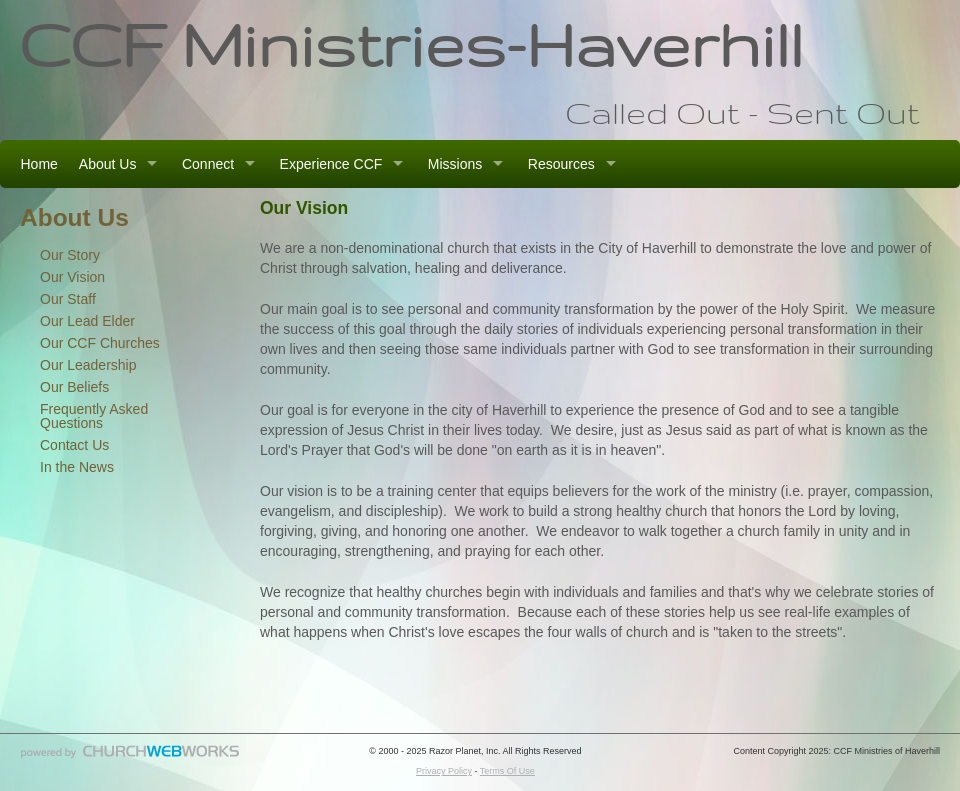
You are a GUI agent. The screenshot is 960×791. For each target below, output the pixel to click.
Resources (561, 164)
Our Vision (72, 277)
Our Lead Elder (87, 321)
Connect (208, 164)
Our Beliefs (74, 387)
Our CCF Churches (100, 343)
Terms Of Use (507, 771)
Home (39, 164)
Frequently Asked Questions (94, 416)
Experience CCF (331, 164)
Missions (455, 164)
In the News (77, 467)
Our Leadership (88, 365)
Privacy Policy (444, 771)
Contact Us (74, 445)
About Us (108, 164)
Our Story (70, 255)
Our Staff (68, 299)
